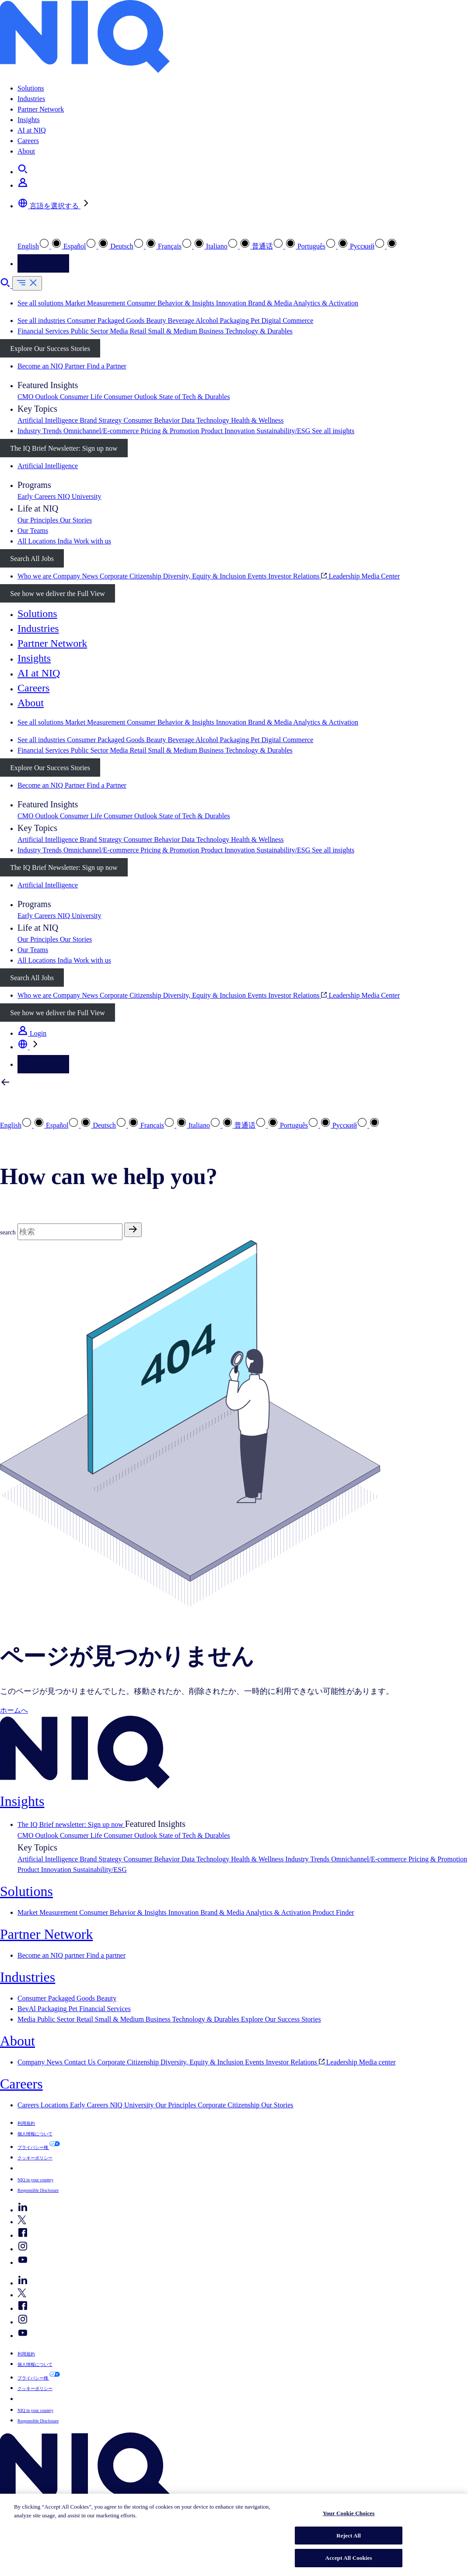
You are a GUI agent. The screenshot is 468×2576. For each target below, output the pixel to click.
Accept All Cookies (348, 2558)
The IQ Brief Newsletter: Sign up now (63, 448)
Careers (28, 140)
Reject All (348, 2535)
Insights (28, 119)
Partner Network (40, 109)
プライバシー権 (33, 2147)
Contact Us (43, 263)
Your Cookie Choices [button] (47, 2168)
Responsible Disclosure (38, 2190)
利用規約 (26, 2123)
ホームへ (14, 1710)
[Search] (69, 1231)
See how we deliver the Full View (57, 593)
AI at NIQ (31, 130)
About (26, 151)
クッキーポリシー (34, 2157)
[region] (234, 2535)
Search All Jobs (32, 558)
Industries (31, 98)
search (8, 1232)
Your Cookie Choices (349, 2513)
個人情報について (34, 2133)
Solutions (30, 88)
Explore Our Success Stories (50, 348)
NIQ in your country (35, 2179)
